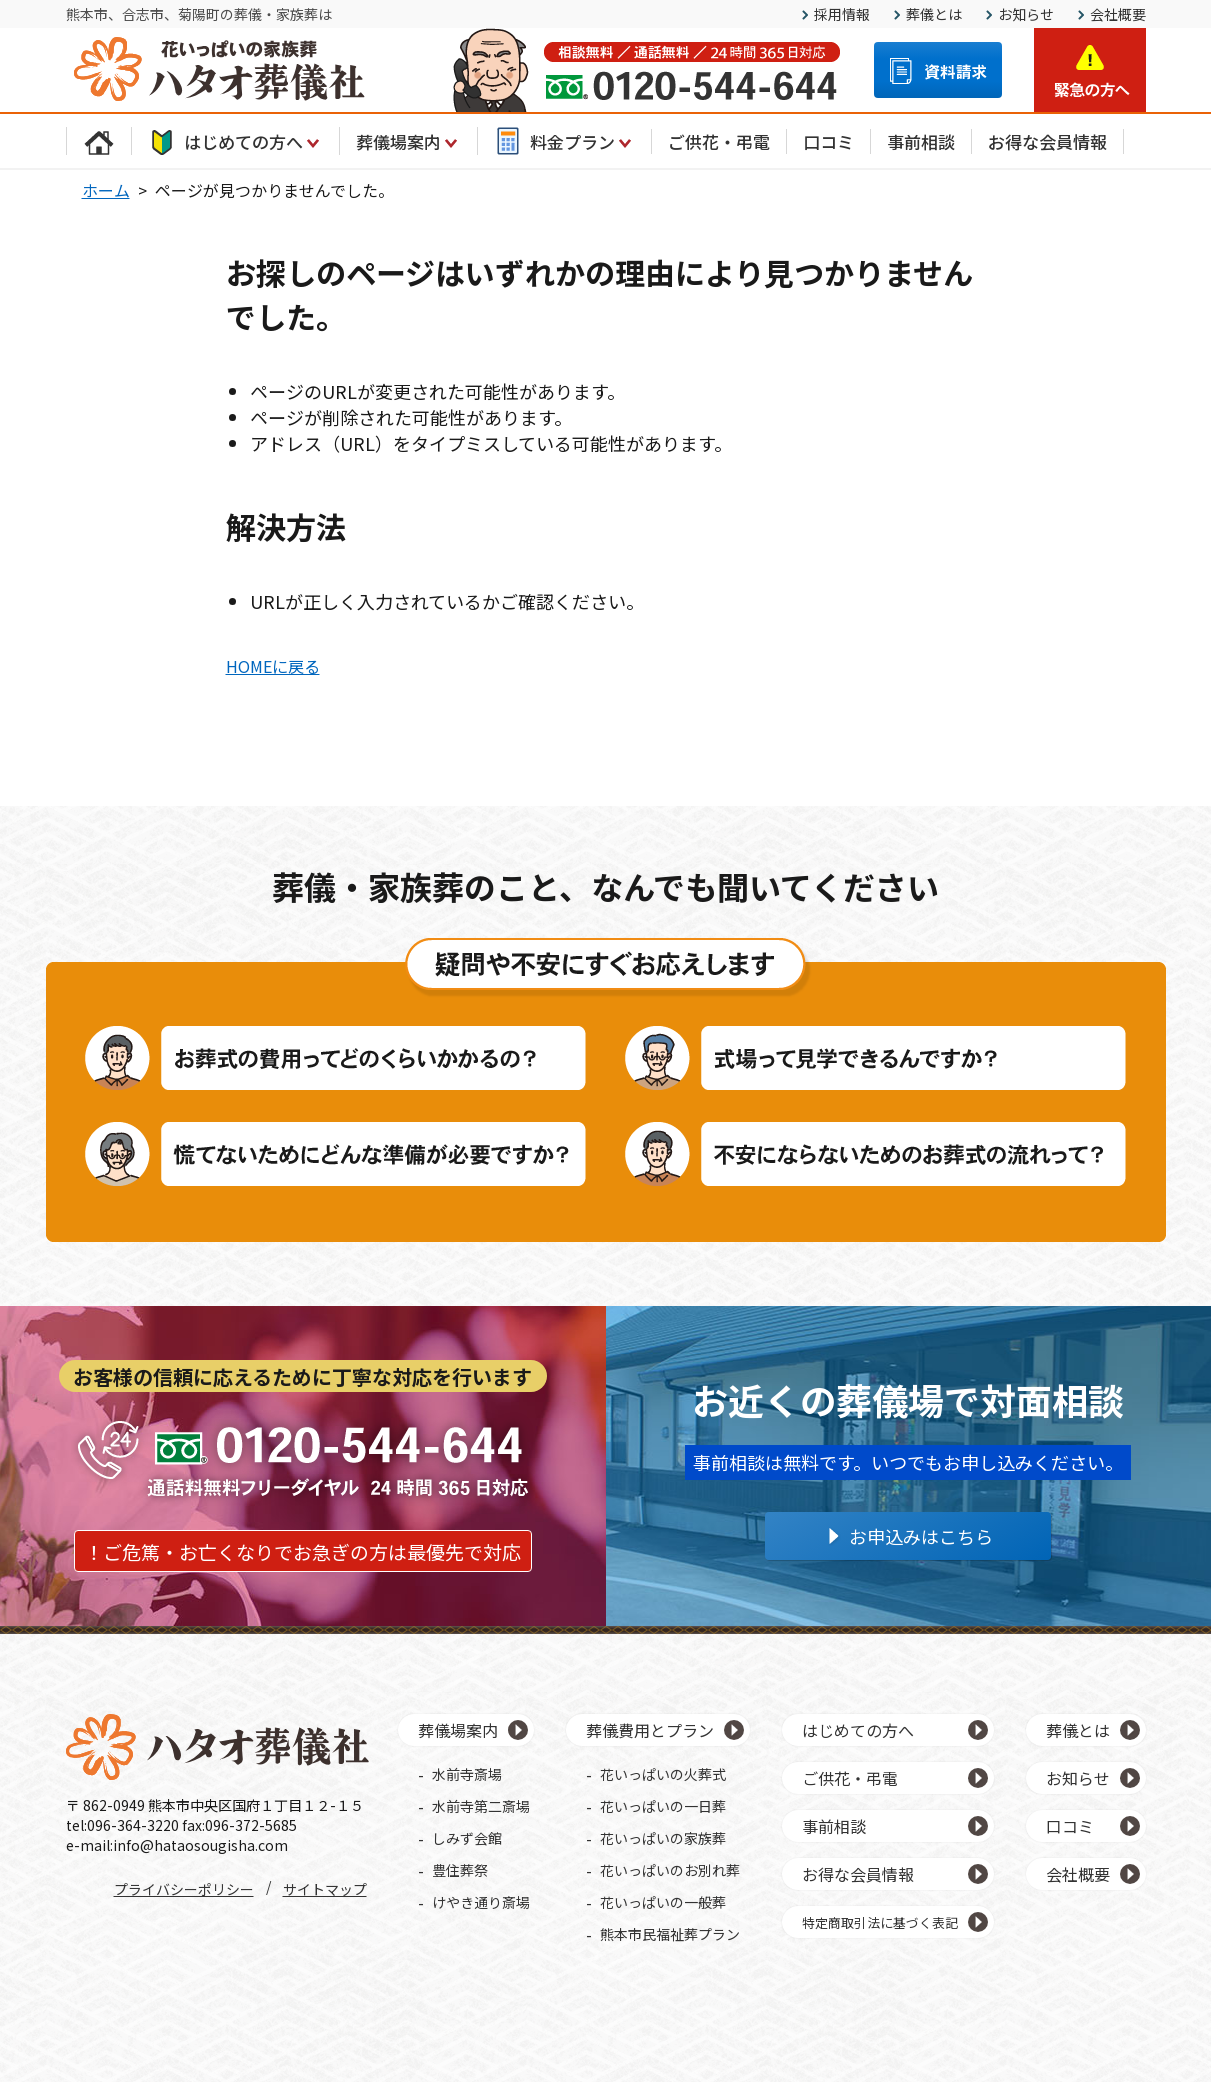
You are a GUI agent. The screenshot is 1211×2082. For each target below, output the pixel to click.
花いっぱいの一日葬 (663, 1806)
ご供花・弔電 (719, 141)
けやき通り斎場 (481, 1902)
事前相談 (921, 141)
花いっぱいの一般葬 (663, 1902)
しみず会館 (467, 1838)
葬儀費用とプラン (650, 1730)
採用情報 (842, 14)
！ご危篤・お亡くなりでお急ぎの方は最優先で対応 (302, 1551)
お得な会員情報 (1047, 141)
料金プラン (564, 141)
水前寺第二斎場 (481, 1806)
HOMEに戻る (273, 666)
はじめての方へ (235, 141)
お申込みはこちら (921, 1536)
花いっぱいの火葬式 (663, 1774)
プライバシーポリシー (184, 1889)
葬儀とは (934, 14)
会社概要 (1118, 14)
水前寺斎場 (467, 1774)
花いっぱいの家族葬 (663, 1838)
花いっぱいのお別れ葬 (670, 1870)
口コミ (828, 141)
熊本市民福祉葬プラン (670, 1934)
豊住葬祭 (460, 1870)
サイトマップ (325, 1889)
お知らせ (1026, 14)
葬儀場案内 (408, 141)
